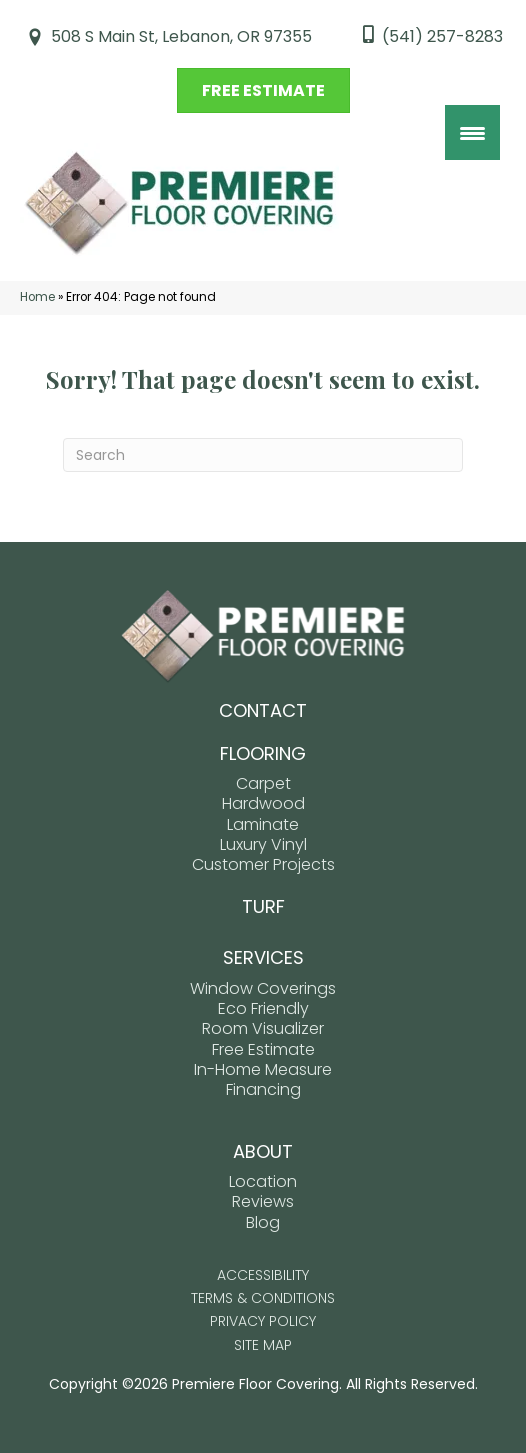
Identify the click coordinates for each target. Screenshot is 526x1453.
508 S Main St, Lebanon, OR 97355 (181, 36)
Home (37, 297)
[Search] (263, 455)
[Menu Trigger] (472, 132)
